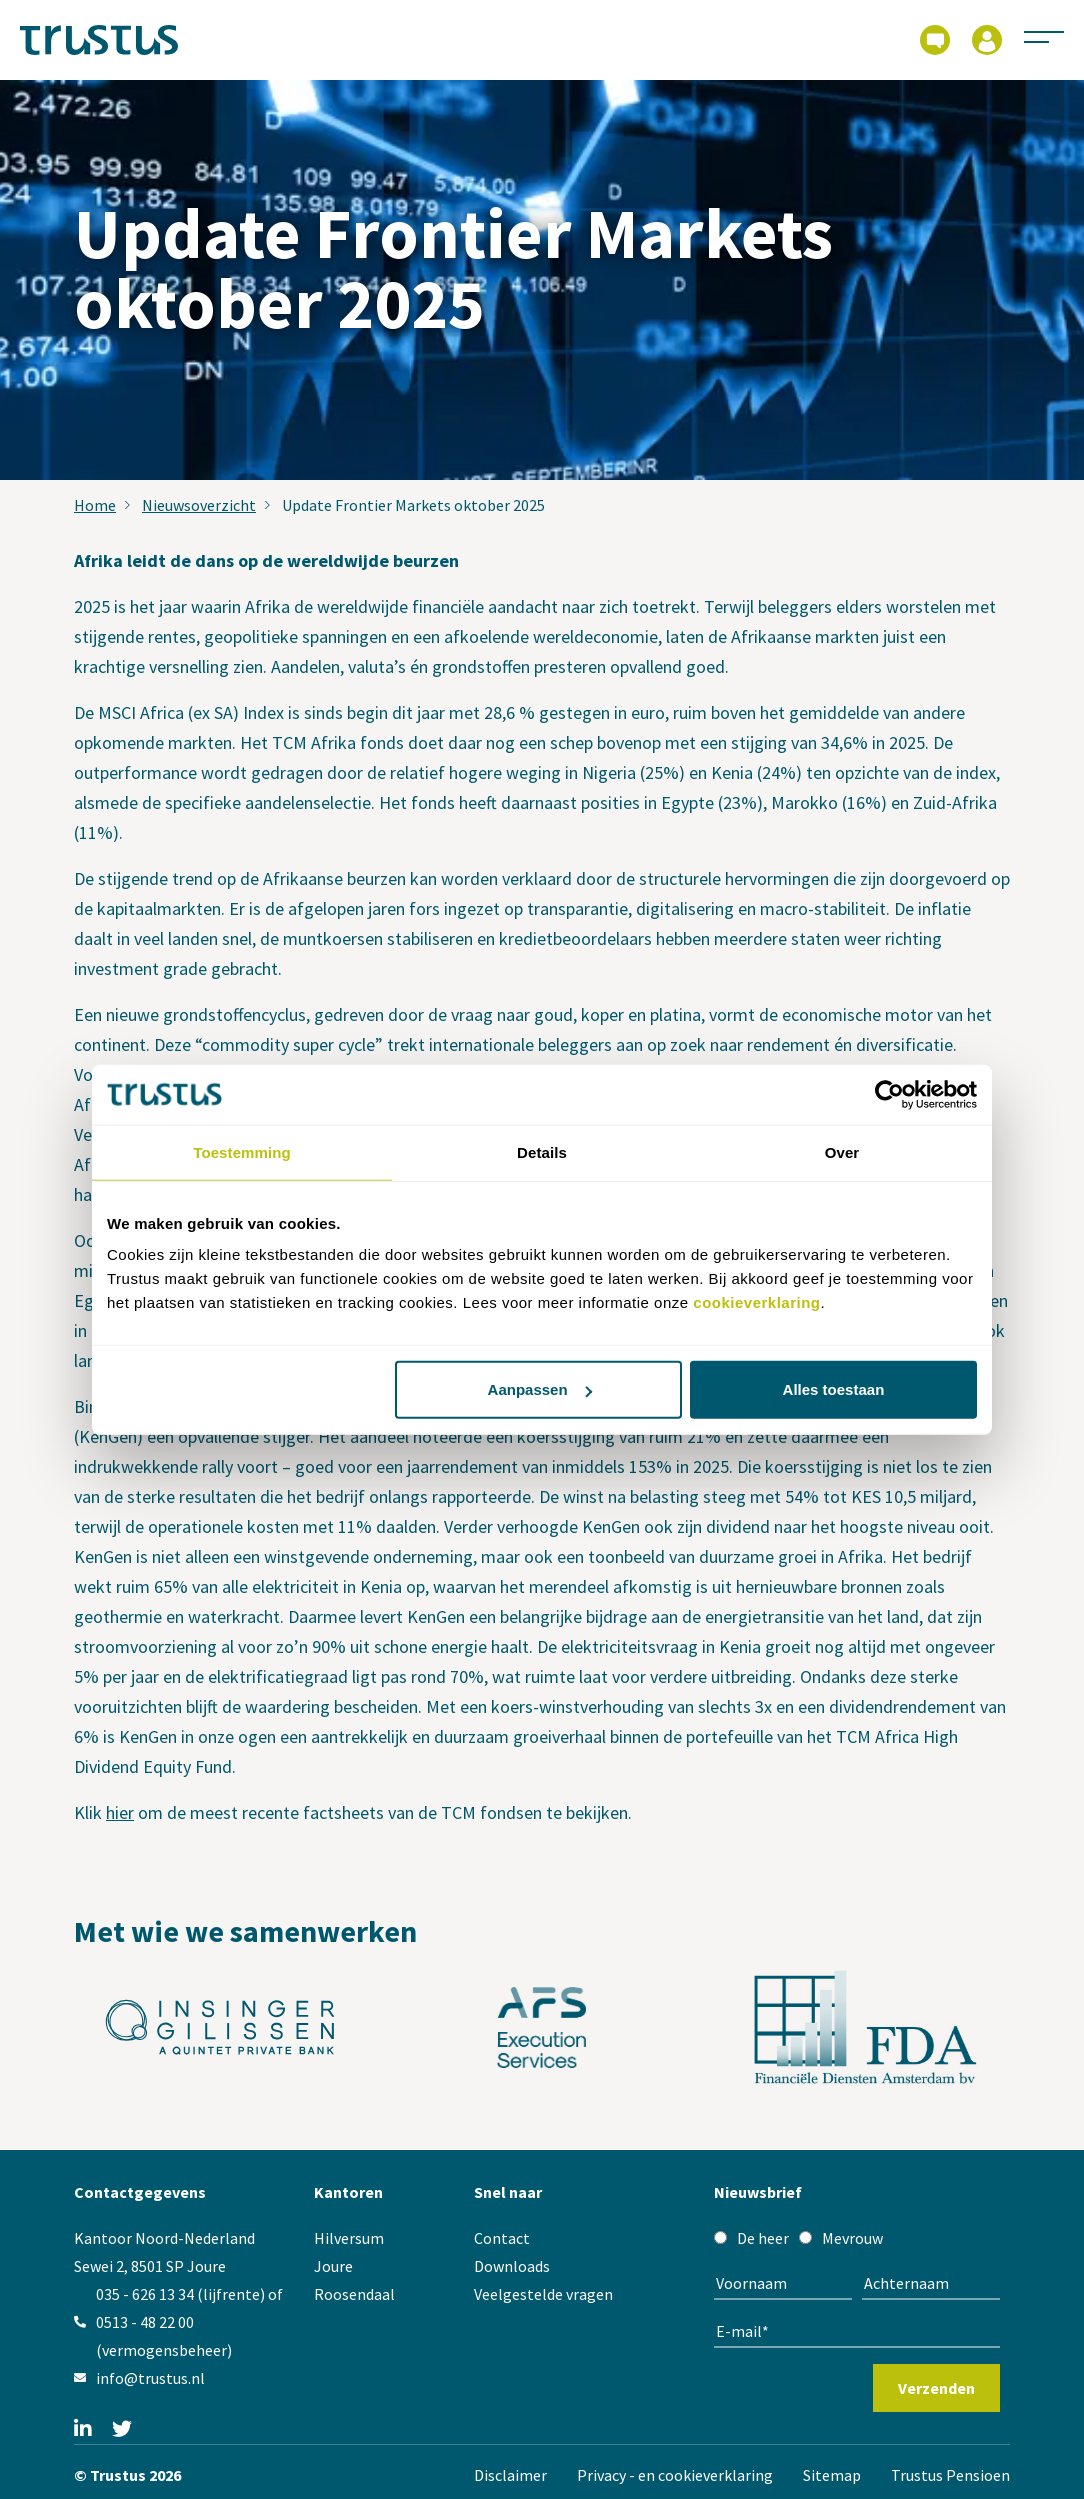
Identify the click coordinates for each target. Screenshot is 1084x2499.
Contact (502, 2238)
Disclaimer (510, 2475)
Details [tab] (542, 1151)
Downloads (512, 2266)
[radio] (751, 2238)
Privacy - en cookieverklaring (675, 2475)
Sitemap (832, 2475)
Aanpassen (540, 1389)
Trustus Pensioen (950, 2475)
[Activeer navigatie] (1044, 36)
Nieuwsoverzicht (199, 505)
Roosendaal (354, 2294)
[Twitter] (122, 2430)
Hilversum (349, 2238)
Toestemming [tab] (242, 1151)
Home (95, 505)
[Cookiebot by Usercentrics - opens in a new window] (889, 1094)
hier (120, 1812)
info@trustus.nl (150, 2378)
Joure (333, 2266)
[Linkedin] (83, 2430)
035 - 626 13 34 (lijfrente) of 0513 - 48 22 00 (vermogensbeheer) (189, 2322)
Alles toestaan (834, 1389)
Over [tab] (842, 1151)
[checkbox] (857, 2238)
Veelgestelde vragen (543, 2294)
